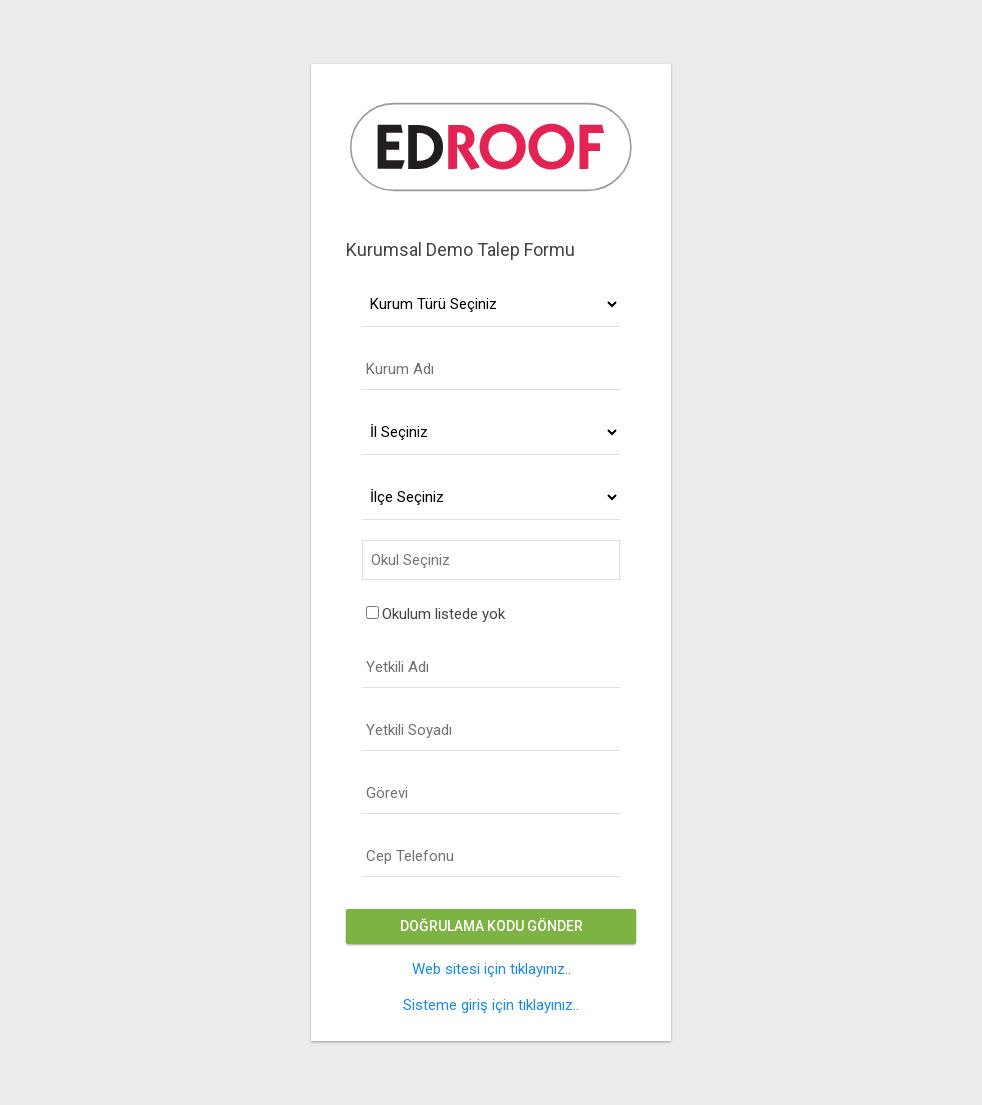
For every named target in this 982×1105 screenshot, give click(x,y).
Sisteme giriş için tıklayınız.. (491, 1005)
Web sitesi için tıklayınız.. (491, 969)
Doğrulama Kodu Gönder (491, 926)
